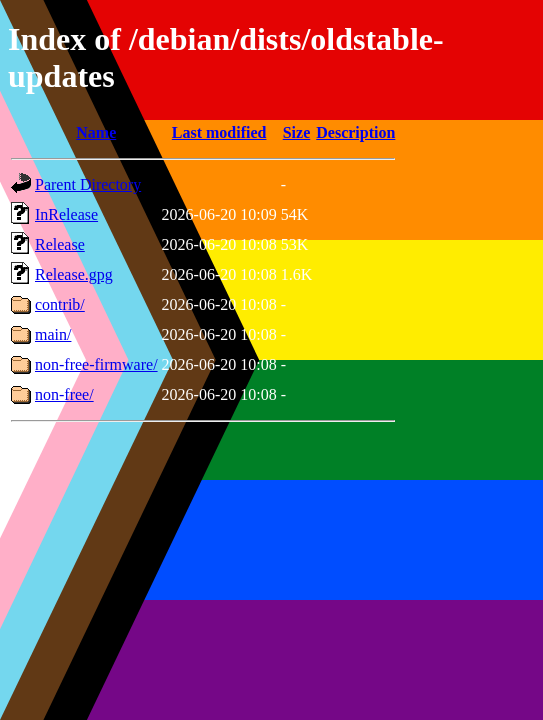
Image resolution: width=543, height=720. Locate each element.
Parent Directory (88, 184)
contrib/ (60, 304)
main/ (53, 334)
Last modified (219, 132)
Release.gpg (74, 274)
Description (355, 132)
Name (96, 132)
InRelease (66, 214)
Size (297, 132)
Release (60, 244)
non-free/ (64, 394)
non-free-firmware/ (96, 364)
